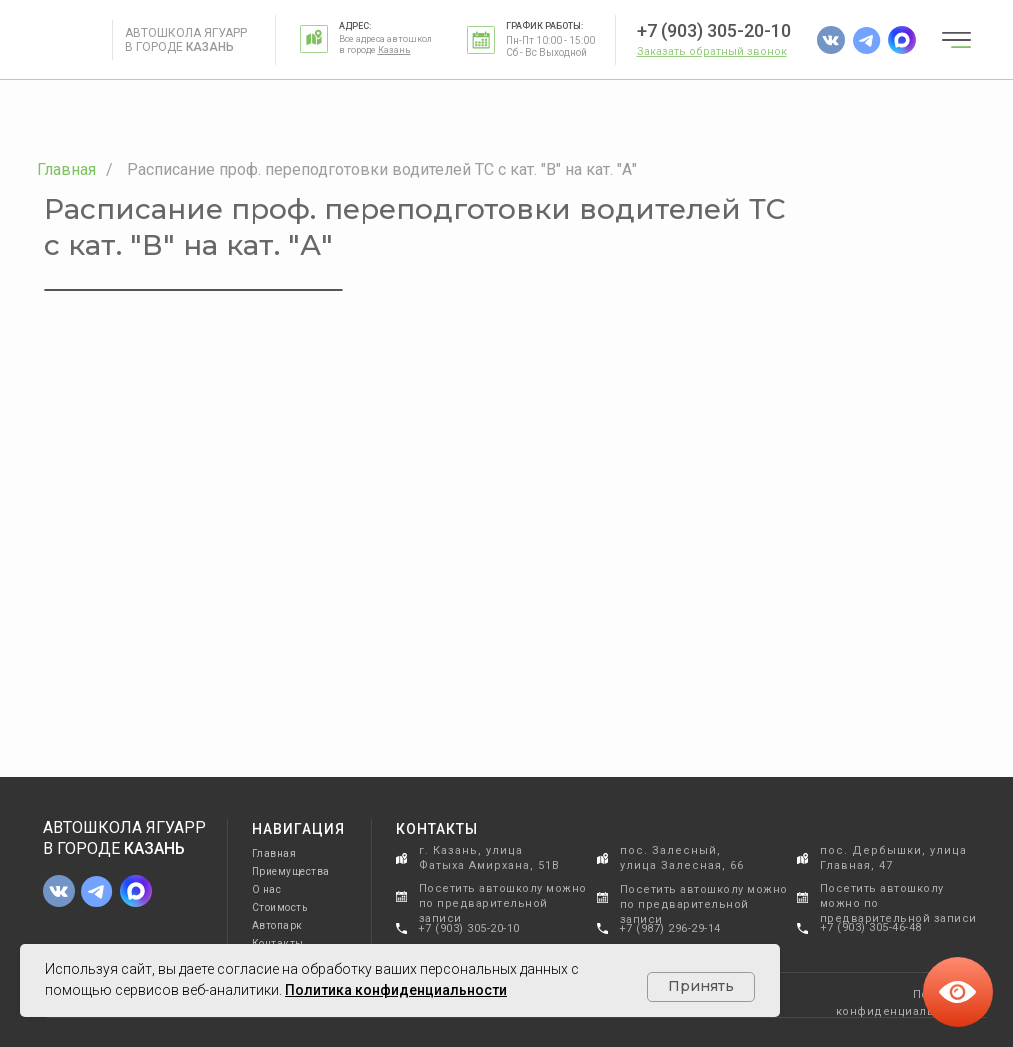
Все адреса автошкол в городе (385, 44)
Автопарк (277, 925)
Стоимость (280, 907)
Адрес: (355, 26)
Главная (66, 169)
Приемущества (291, 871)
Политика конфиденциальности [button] (396, 990)
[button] (712, 51)
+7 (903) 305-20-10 (714, 30)
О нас (267, 889)
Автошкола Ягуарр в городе (186, 40)
